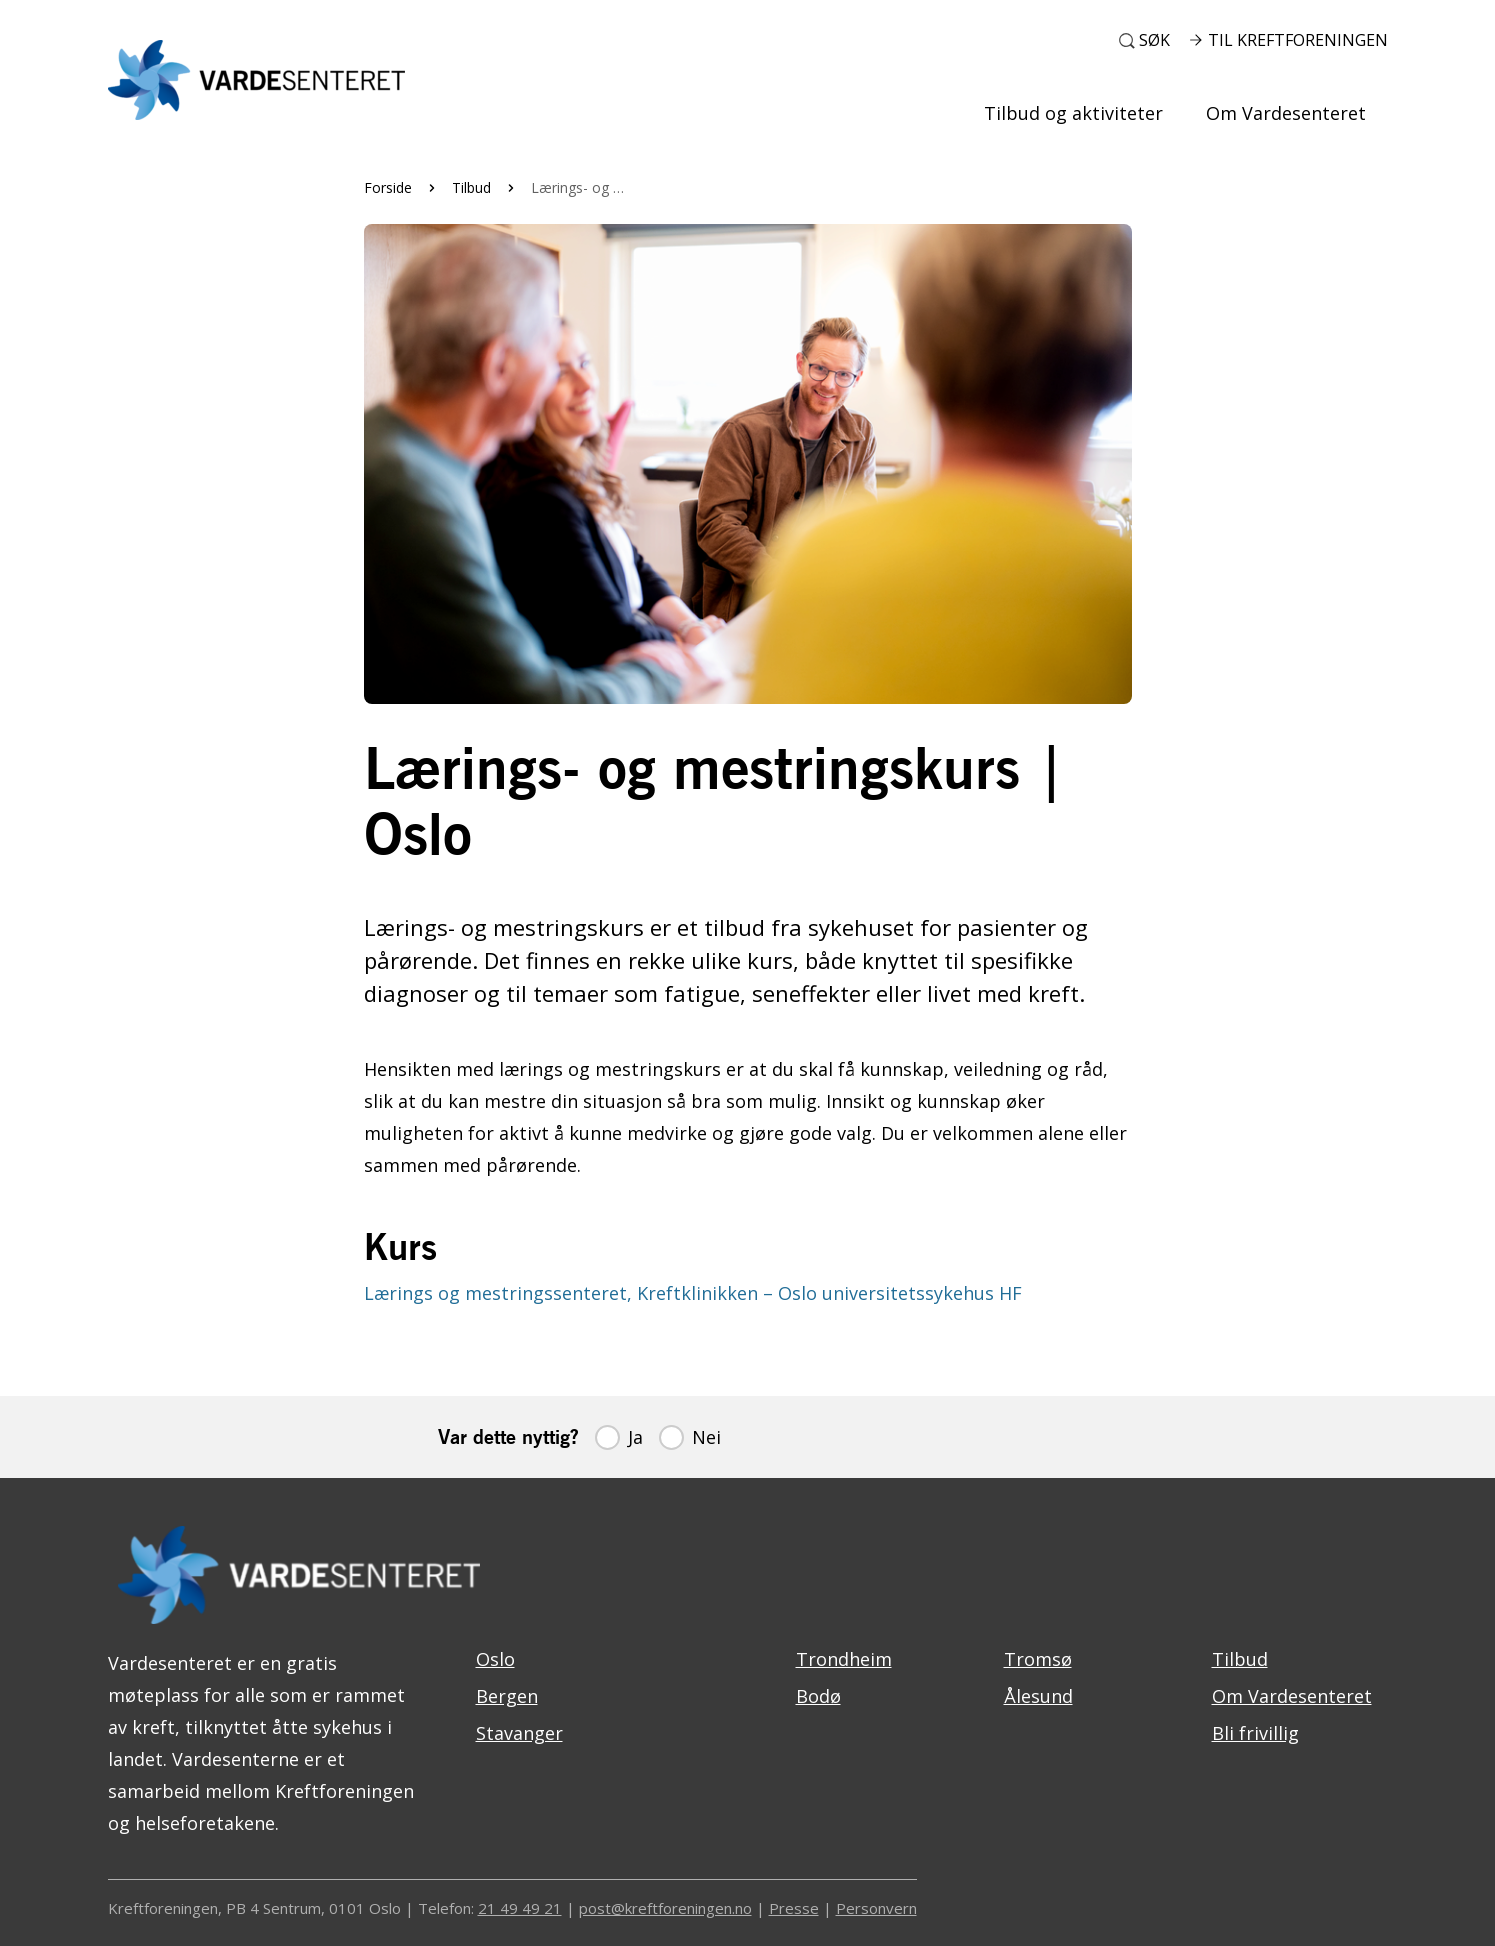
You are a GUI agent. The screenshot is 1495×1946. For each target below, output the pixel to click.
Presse (794, 1908)
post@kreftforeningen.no (665, 1908)
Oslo (495, 1659)
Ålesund (1038, 1696)
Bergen (507, 1696)
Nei (706, 1437)
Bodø (818, 1696)
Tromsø (1038, 1659)
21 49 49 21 (520, 1908)
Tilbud (471, 187)
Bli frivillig (1255, 1733)
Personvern (876, 1908)
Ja (635, 1437)
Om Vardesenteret (1286, 113)
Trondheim (844, 1659)
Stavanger (519, 1733)
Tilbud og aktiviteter (1073, 113)
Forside (388, 187)
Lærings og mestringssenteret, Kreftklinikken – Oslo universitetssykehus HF (693, 1293)
